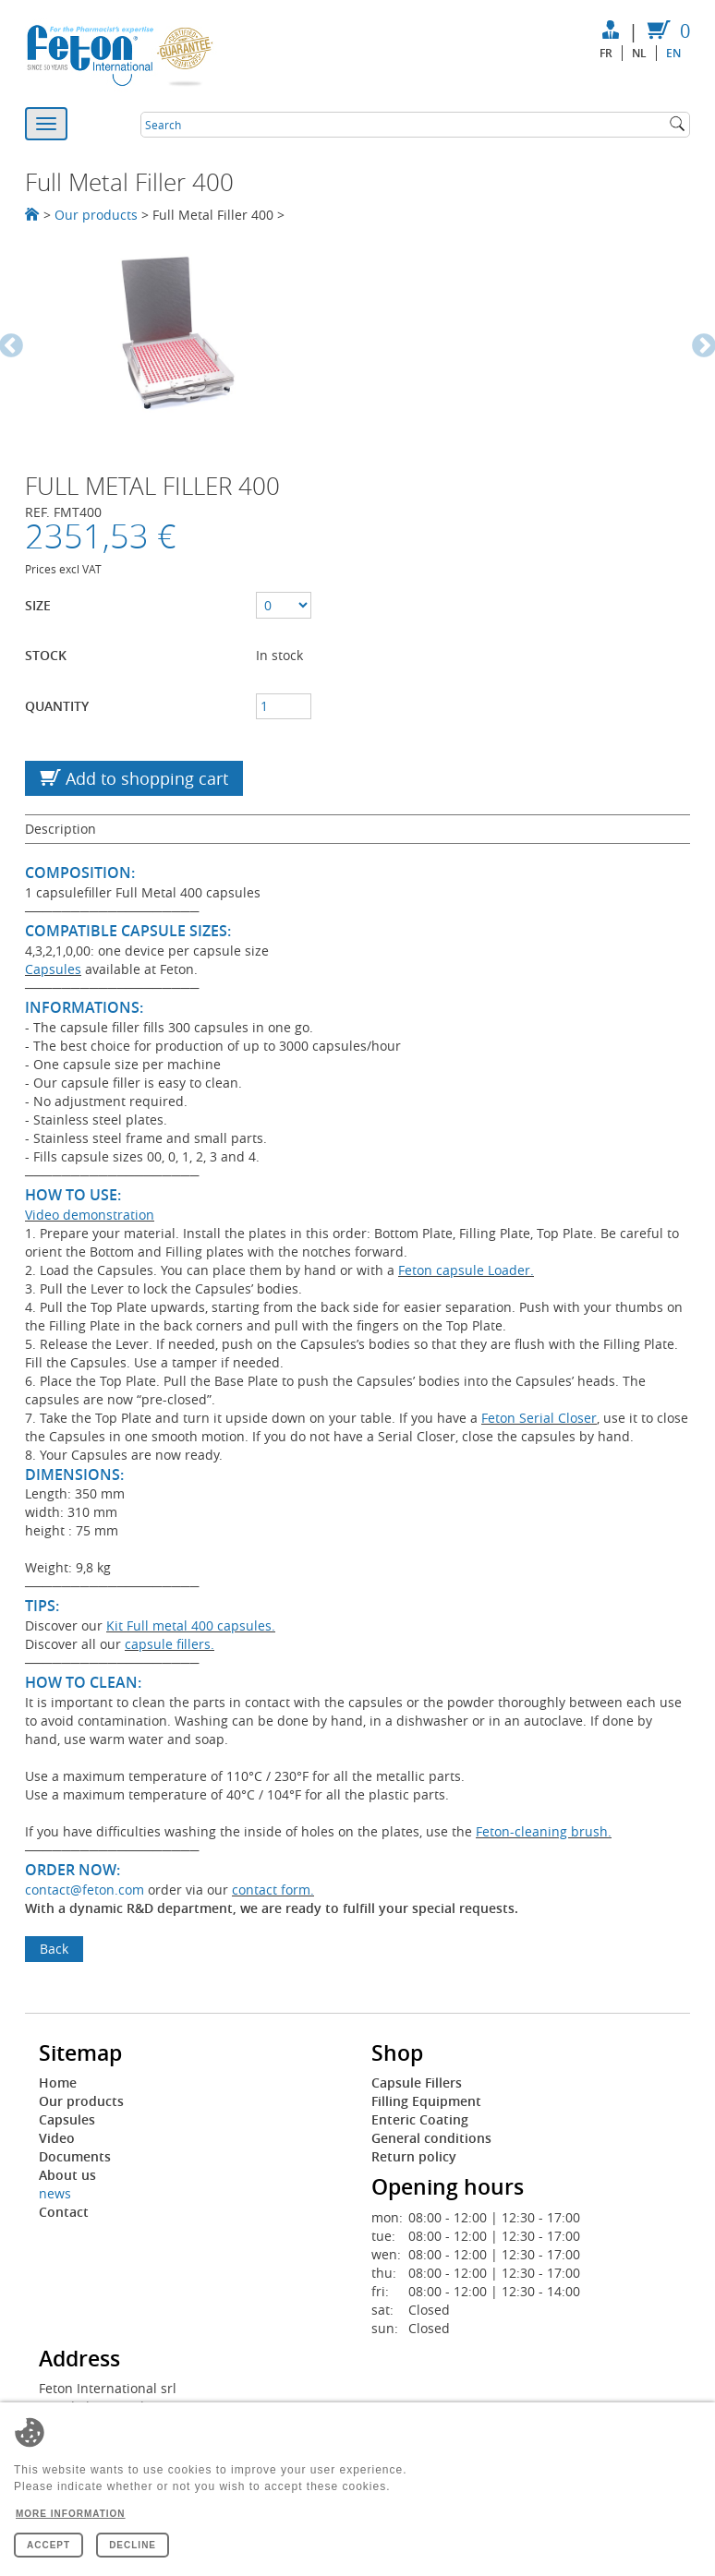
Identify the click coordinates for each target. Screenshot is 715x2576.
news (55, 2193)
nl (639, 53)
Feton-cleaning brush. (544, 1831)
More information (71, 2514)
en (673, 53)
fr (606, 53)
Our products (96, 214)
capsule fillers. (169, 1644)
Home (58, 2082)
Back (54, 1948)
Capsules (53, 969)
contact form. (273, 1889)
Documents (75, 2156)
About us (67, 2175)
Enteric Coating (419, 2119)
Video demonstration (89, 1214)
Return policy (413, 2156)
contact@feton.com (84, 1889)
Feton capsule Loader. (466, 1270)
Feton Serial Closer (539, 1417)
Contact (64, 2212)
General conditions (431, 2138)
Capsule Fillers (416, 2082)
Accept (48, 2545)
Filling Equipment (426, 2101)
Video (57, 2138)
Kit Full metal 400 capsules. (190, 1625)
